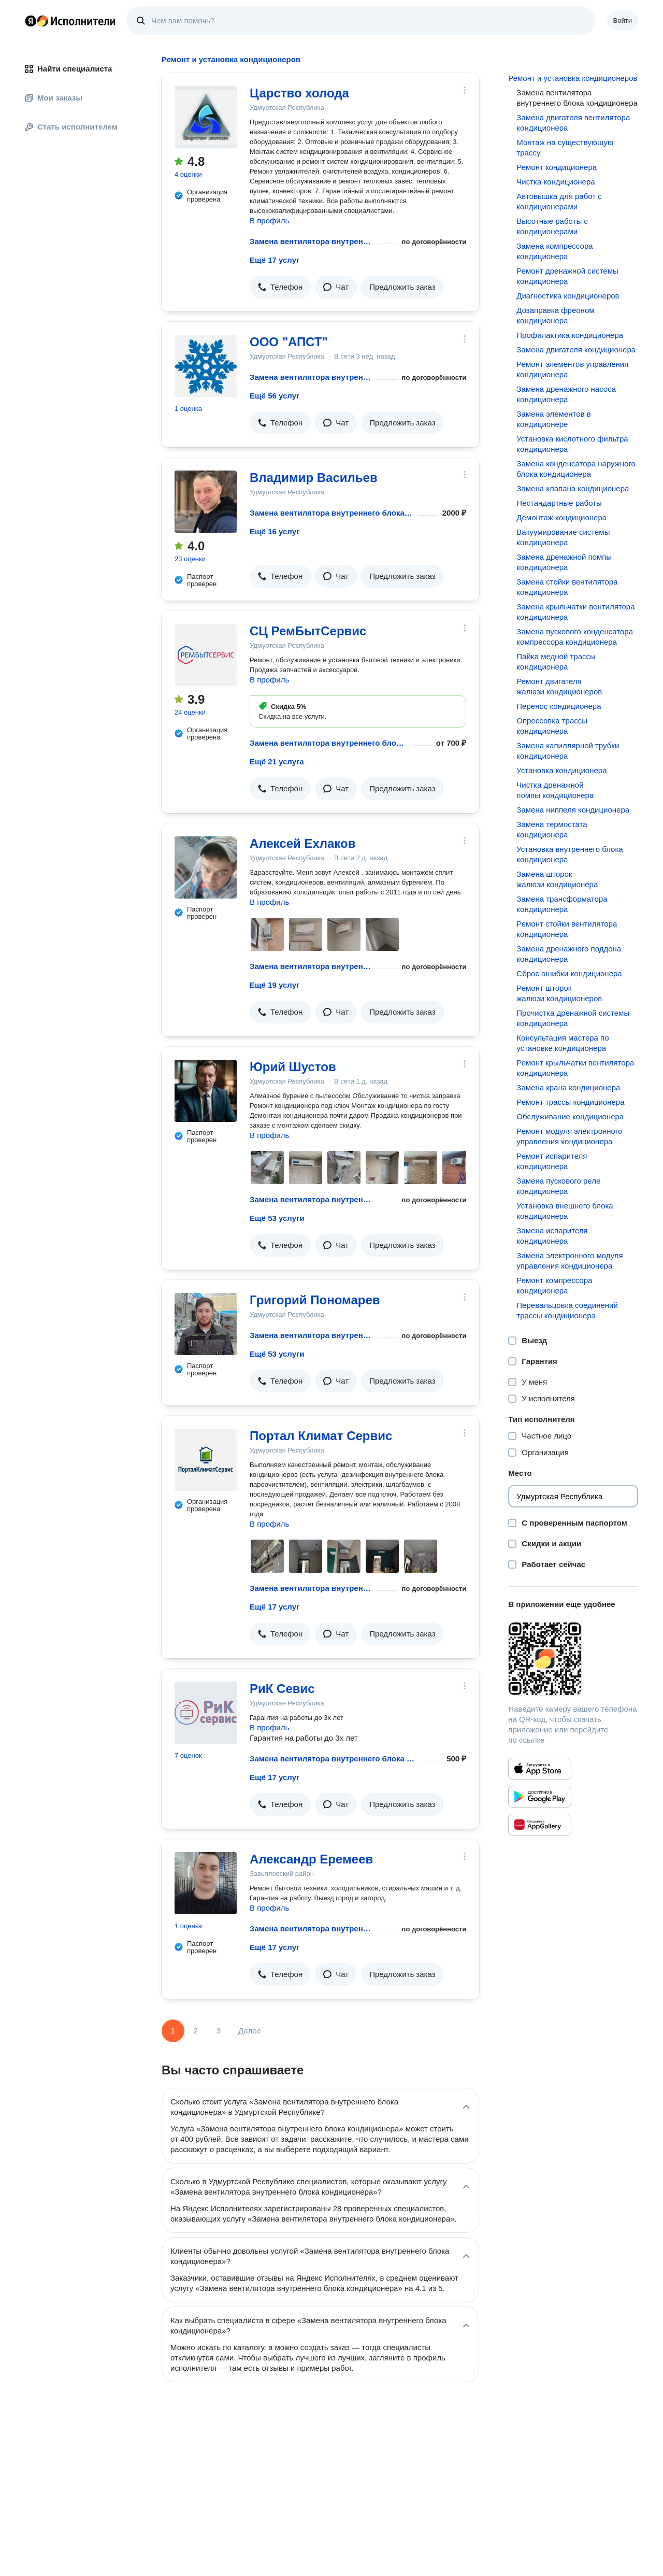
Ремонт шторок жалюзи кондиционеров (559, 993)
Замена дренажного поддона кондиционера (568, 953)
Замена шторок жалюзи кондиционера (557, 879)
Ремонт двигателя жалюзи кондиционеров (559, 686)
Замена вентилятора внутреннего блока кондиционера (311, 241)
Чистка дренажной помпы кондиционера (555, 790)
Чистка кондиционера (555, 181)
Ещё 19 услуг (274, 984)
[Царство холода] (206, 117)
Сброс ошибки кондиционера (569, 973)
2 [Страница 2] (196, 2030)
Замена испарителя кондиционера (551, 1235)
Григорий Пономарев (315, 1300)
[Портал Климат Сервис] (206, 1460)
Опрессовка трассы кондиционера (551, 725)
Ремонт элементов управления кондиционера (572, 369)
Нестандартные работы (559, 503)
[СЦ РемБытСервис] (206, 655)
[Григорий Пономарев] (206, 1324)
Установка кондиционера (561, 770)
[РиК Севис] (206, 1713)
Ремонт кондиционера (556, 167)
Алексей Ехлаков (302, 843)
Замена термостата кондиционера (551, 829)
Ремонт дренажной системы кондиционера (567, 276)
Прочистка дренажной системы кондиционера (572, 1018)
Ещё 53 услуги (277, 1218)
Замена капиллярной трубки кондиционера (567, 750)
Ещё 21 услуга (277, 761)
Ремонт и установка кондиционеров (572, 78)
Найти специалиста (68, 68)
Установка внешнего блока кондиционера (564, 1210)
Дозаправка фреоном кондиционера (555, 315)
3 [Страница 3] (219, 2030)
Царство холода (299, 93)
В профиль (269, 220)
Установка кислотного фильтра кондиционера (572, 443)
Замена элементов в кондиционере (553, 419)
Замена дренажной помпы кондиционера (564, 562)
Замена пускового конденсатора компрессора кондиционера (574, 636)
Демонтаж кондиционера (561, 517)
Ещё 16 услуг (274, 531)
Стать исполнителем (71, 126)
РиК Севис (282, 1689)
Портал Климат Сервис (321, 1436)
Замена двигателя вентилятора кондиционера (573, 122)
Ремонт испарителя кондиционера (551, 1161)
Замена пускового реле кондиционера (558, 1186)
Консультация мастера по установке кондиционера (562, 1042)
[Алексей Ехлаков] (206, 867)
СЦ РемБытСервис (308, 631)
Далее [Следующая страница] (249, 2030)
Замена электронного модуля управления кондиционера (569, 1260)
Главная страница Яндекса (30, 21)
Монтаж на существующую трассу (564, 147)
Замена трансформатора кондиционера (561, 904)
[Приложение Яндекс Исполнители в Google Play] (539, 1797)
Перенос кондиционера (558, 706)
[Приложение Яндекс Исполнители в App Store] (539, 1769)
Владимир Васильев (314, 478)
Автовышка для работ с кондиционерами (559, 201)
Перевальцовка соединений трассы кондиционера (566, 1310)
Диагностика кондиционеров (567, 295)
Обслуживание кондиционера (570, 1116)
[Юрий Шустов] (206, 1091)
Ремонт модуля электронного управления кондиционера (569, 1136)
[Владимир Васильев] (206, 502)
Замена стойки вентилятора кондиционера (566, 586)
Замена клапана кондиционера (572, 488)
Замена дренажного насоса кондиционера (566, 394)
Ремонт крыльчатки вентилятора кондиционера (575, 1067)
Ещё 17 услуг (274, 259)
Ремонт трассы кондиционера (570, 1102)
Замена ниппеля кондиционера (572, 809)
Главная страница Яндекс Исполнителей (70, 21)
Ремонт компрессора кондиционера (554, 1285)
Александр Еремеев (311, 1859)
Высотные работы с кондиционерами (552, 226)
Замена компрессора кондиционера (554, 251)
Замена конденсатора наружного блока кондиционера (576, 468)
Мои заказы (53, 97)
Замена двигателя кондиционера (576, 349)
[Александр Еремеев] (206, 1883)
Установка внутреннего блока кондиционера (569, 854)
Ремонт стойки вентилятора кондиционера (566, 928)
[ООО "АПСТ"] (206, 366)
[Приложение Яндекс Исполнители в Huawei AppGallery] (539, 1824)
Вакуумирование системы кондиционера (563, 537)
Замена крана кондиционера (568, 1087)
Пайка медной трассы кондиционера (556, 661)
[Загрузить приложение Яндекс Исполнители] (573, 1659)
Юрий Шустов (293, 1067)
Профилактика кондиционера (569, 335)
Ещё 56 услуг (274, 395)
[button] (280, 287)
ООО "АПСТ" (289, 342)
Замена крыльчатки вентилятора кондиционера (575, 611)
